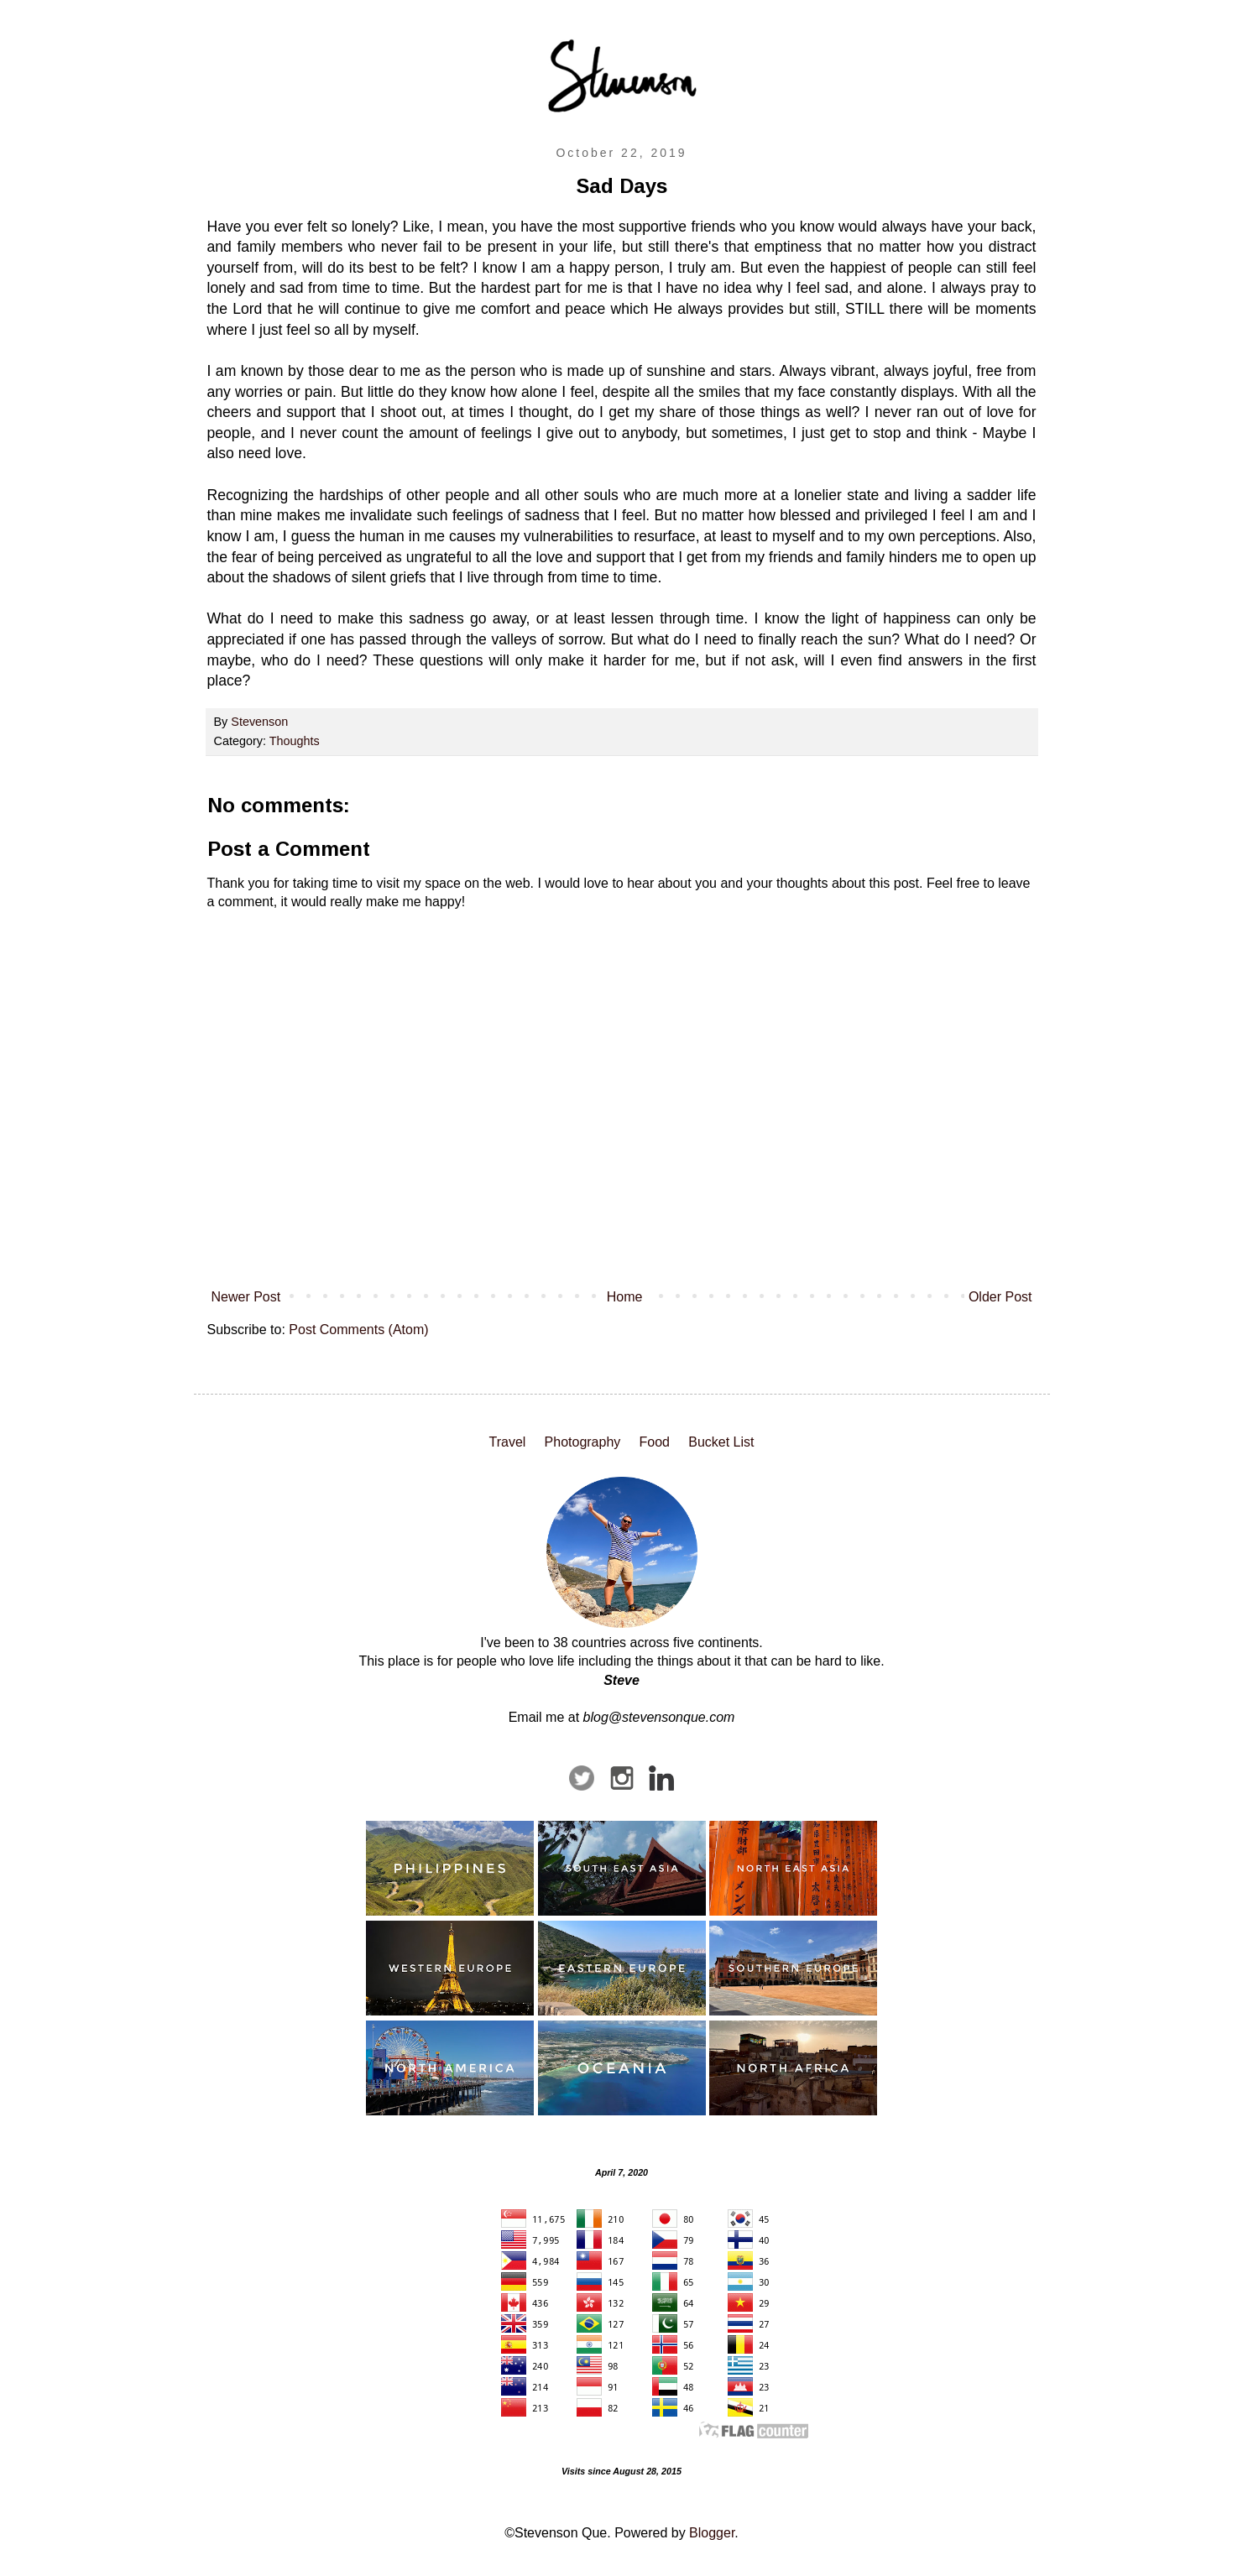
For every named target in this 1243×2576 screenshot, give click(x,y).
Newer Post (246, 1297)
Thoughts (294, 741)
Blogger (711, 2533)
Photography (583, 1442)
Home (625, 1297)
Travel (506, 1442)
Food (655, 1442)
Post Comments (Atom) (358, 1329)
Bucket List (721, 1442)
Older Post (1000, 1297)
